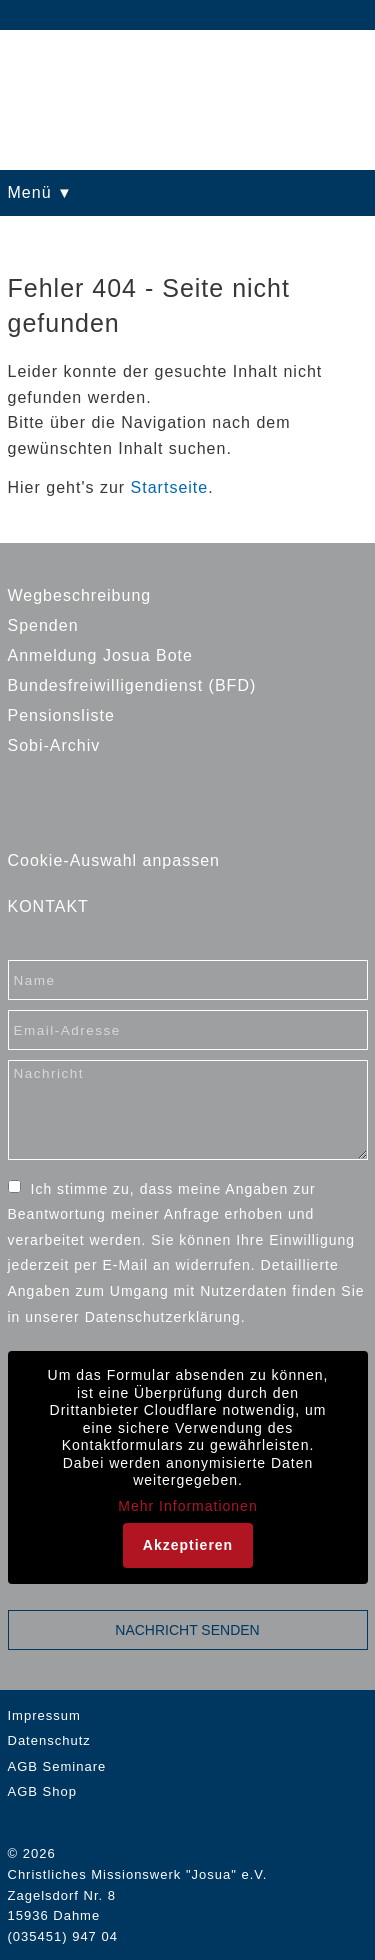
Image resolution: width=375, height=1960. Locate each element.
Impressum (44, 1715)
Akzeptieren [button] (187, 1545)
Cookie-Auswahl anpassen (114, 860)
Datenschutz (49, 1740)
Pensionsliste (61, 715)
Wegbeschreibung (80, 595)
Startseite (170, 487)
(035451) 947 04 (63, 1936)
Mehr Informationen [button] (187, 1506)
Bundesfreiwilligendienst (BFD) (132, 685)
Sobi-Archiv (54, 745)
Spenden (43, 625)
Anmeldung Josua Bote (100, 655)
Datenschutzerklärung (163, 1317)
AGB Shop (42, 1791)
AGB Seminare (57, 1766)
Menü (32, 192)
